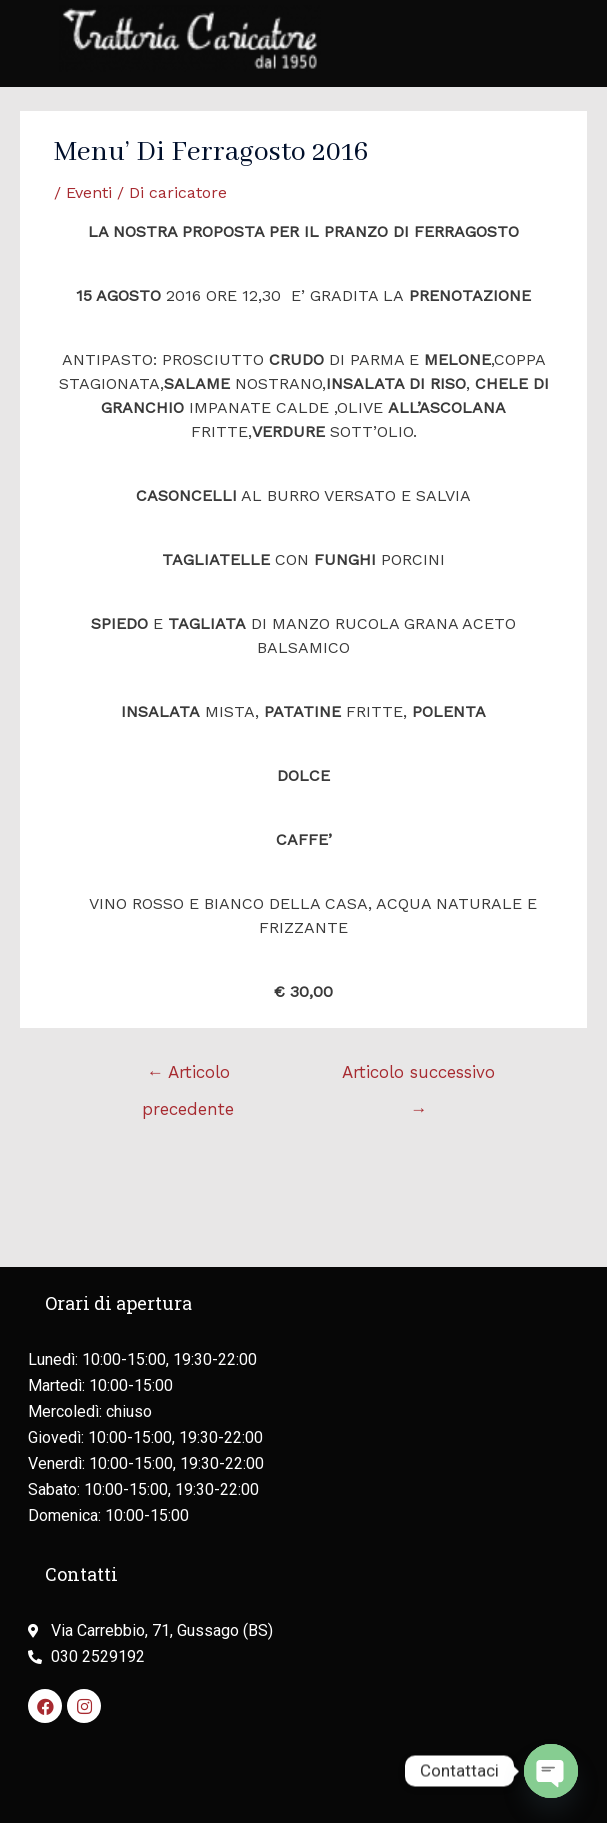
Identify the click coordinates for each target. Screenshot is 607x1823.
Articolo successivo (418, 1078)
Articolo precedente (188, 1078)
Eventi (89, 192)
